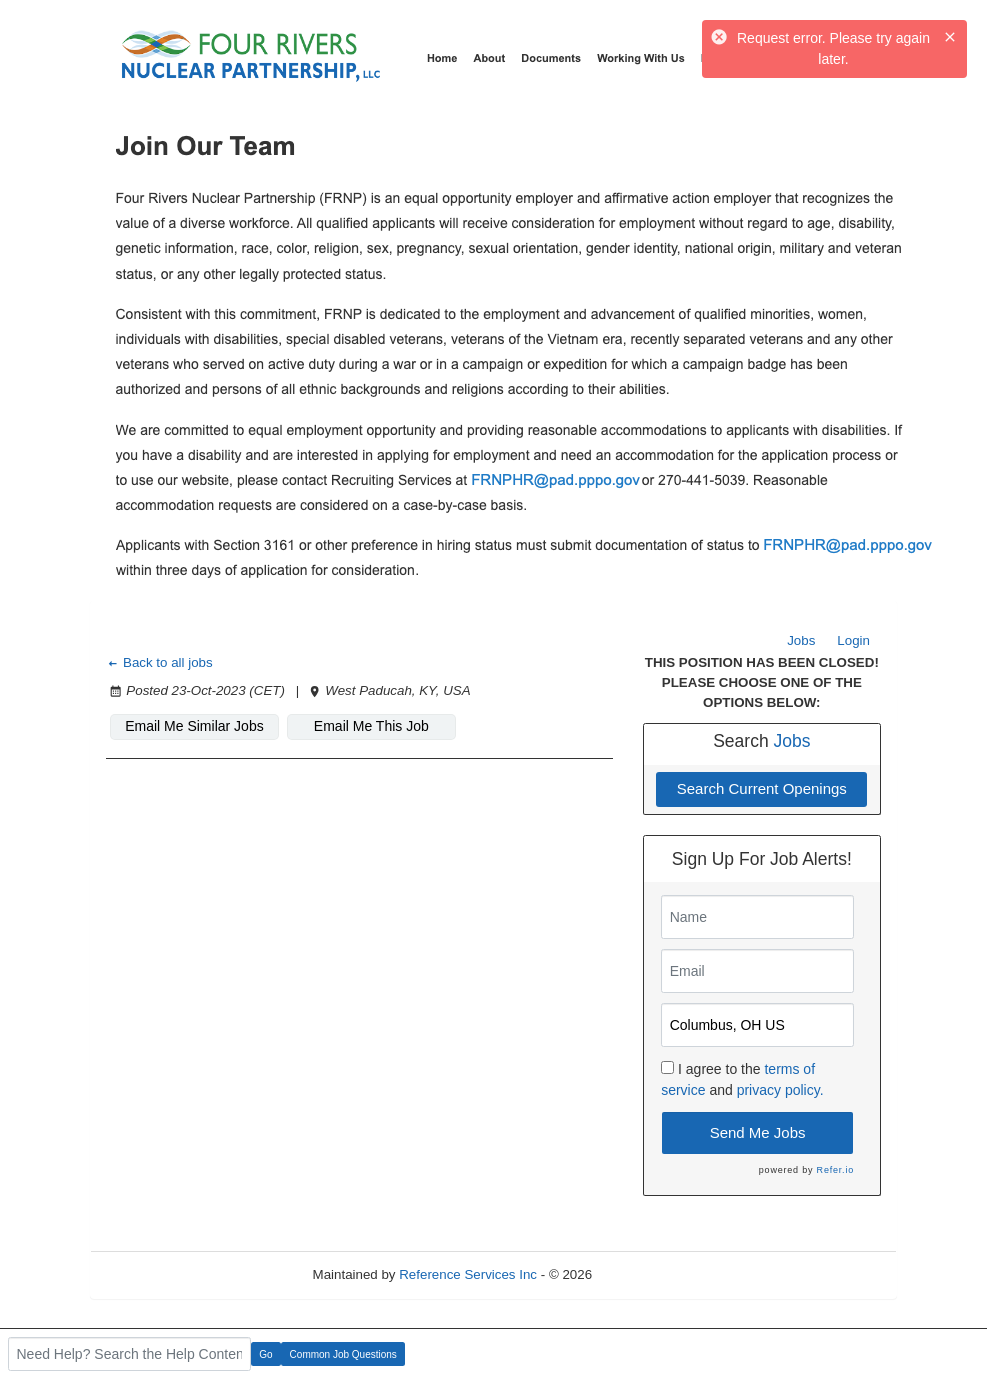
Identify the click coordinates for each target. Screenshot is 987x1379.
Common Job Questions (343, 1354)
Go (265, 1354)
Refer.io (835, 1170)
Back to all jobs (159, 662)
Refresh (651, 1274)
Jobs (801, 640)
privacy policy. (780, 1090)
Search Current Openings (762, 788)
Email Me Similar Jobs (194, 726)
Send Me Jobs (758, 1132)
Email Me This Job (371, 726)
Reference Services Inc (468, 1274)
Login (853, 640)
